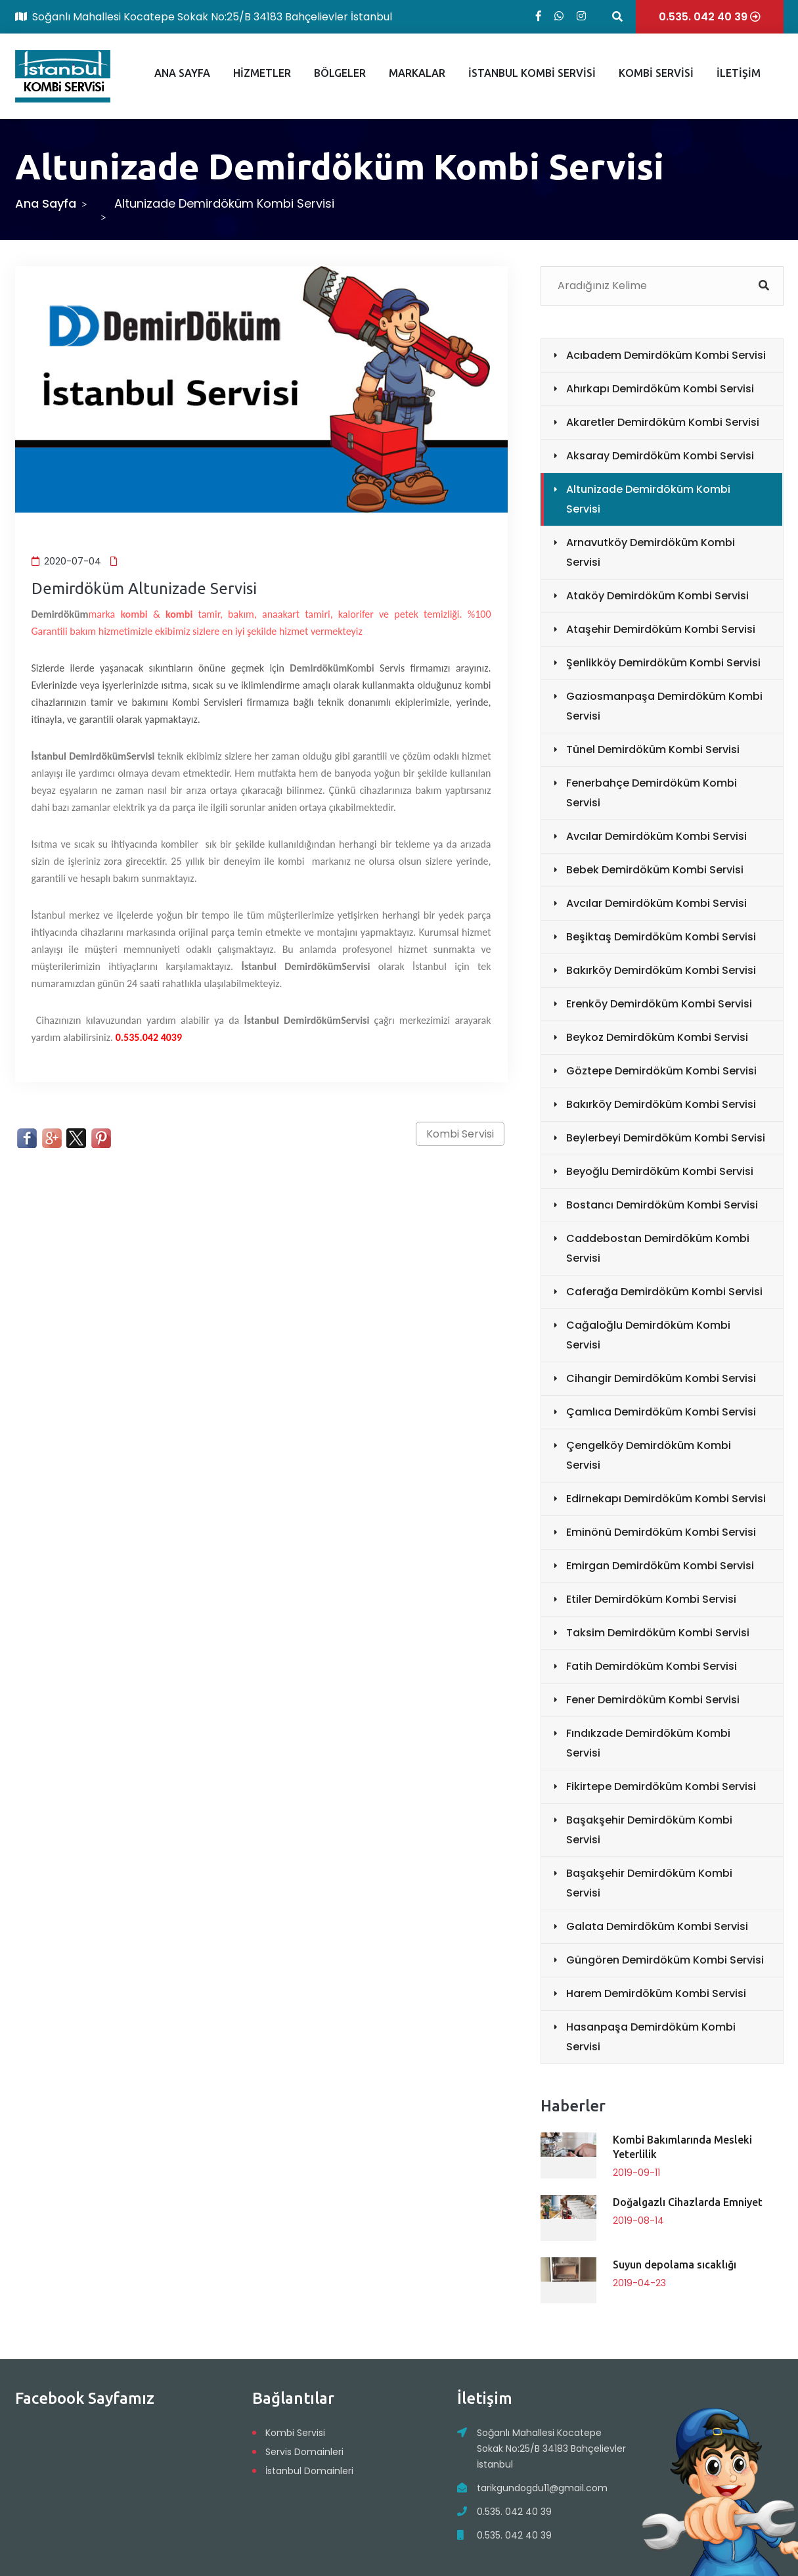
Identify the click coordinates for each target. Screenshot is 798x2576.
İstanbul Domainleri (309, 2470)
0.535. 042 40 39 (514, 2511)
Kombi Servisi (460, 1133)
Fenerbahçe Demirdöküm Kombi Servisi (651, 792)
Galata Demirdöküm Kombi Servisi (657, 1926)
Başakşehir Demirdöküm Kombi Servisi (649, 1829)
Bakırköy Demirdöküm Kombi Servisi (661, 970)
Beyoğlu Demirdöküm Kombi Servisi (659, 1171)
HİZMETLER (262, 73)
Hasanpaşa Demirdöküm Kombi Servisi (651, 2036)
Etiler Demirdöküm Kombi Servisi (651, 1599)
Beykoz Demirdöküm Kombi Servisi (657, 1037)
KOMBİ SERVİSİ (656, 73)
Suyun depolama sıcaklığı (674, 2264)
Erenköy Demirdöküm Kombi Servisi (659, 1003)
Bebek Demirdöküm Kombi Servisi (654, 869)
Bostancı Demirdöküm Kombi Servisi (662, 1204)
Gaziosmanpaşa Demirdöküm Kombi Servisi (664, 706)
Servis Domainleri (304, 2451)
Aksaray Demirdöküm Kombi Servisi (660, 455)
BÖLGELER (340, 73)
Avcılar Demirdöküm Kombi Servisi (656, 836)
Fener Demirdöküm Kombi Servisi (653, 1699)
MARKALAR (417, 73)
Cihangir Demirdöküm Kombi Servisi (661, 1378)
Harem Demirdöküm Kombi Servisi (656, 1993)
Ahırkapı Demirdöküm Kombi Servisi (660, 388)
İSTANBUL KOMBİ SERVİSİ (532, 73)
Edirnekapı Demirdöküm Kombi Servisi (666, 1498)
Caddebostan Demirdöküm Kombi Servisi (657, 1248)
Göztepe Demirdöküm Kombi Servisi (661, 1070)
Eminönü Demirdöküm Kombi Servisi (661, 1532)
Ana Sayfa (45, 203)
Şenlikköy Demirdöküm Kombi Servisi (663, 662)
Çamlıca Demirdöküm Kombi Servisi (661, 1411)
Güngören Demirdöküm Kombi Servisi (665, 1959)
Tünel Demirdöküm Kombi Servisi (653, 749)
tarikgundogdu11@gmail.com (542, 2488)
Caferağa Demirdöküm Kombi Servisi (664, 1291)
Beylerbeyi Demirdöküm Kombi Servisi (665, 1137)
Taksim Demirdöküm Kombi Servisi (657, 1632)
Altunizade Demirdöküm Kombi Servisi (648, 499)
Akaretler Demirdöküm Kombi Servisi (662, 422)
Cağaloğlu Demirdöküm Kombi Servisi (648, 1335)
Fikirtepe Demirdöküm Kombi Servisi (661, 1786)
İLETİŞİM (739, 73)
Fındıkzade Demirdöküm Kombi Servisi (648, 1743)
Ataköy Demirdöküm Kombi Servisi (657, 595)
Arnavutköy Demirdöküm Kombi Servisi (650, 552)
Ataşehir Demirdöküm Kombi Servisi (660, 629)
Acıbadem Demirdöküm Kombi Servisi (666, 355)
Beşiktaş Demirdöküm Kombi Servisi (661, 936)
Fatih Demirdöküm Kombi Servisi (651, 1666)
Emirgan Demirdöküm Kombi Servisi (660, 1565)
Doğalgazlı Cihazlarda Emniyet (688, 2202)
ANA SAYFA (182, 73)
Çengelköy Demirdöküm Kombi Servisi (648, 1455)
